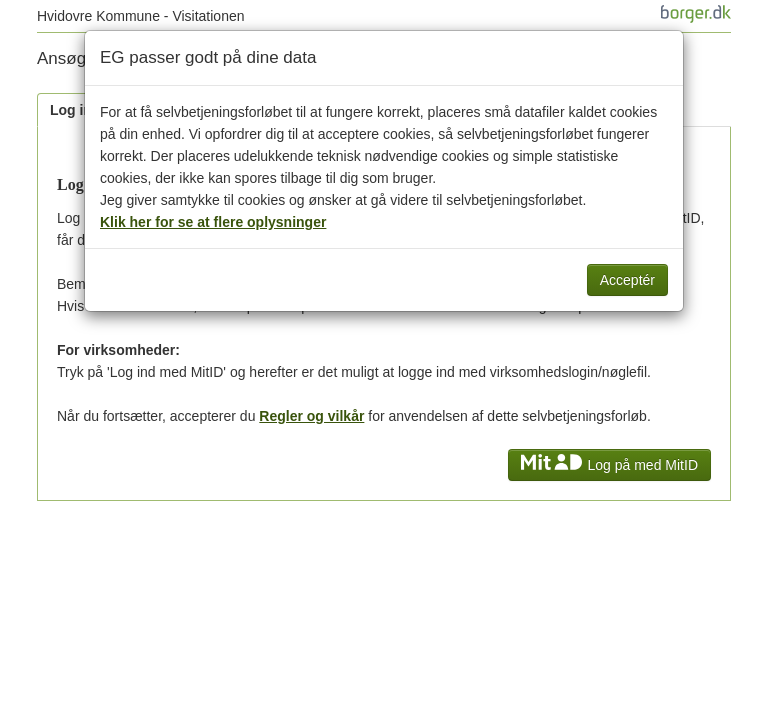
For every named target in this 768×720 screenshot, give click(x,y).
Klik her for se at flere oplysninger (213, 222)
